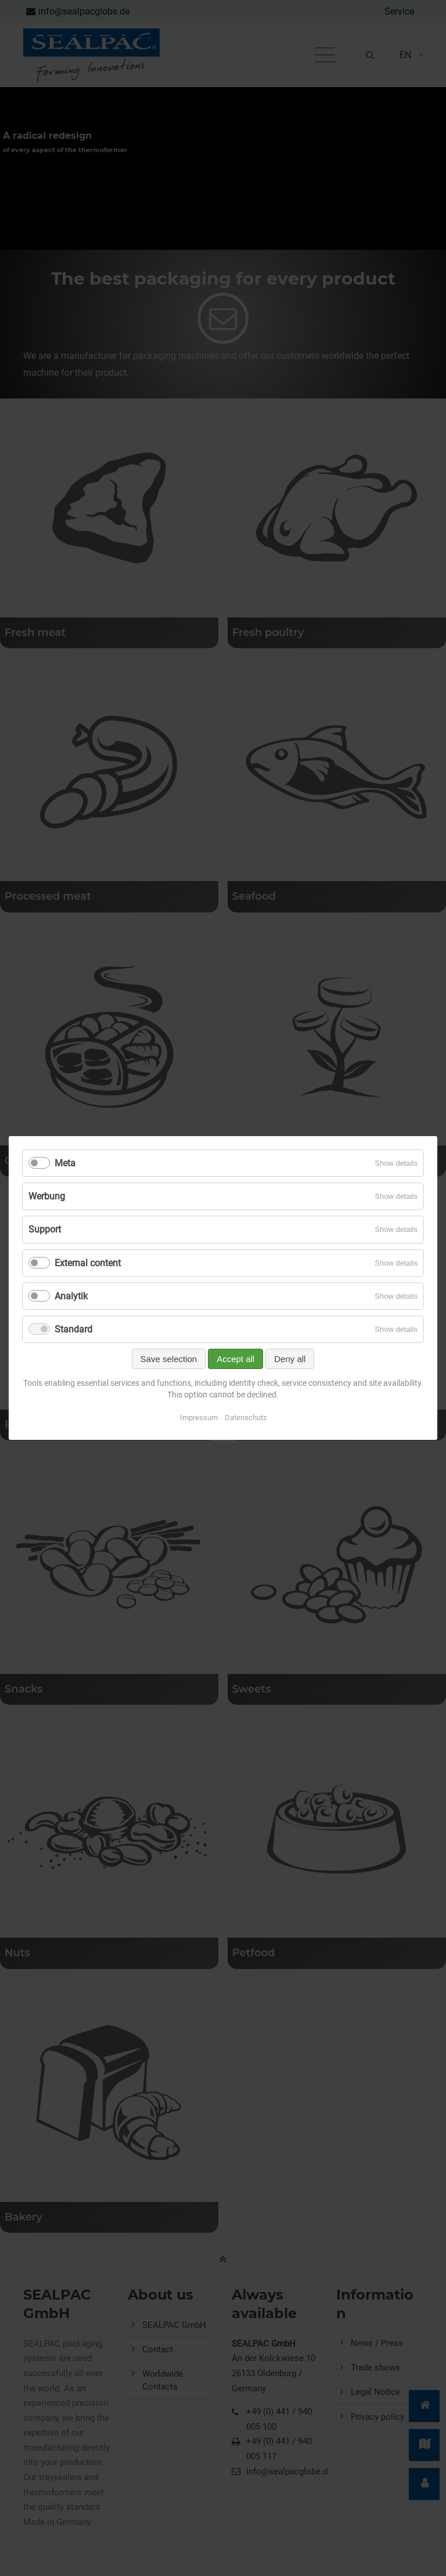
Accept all (235, 1359)
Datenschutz (246, 1417)
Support (44, 1229)
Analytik (71, 1296)
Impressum (199, 1417)
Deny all (289, 1359)
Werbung (46, 1196)
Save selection (169, 1359)
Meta (65, 1163)
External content (88, 1263)
